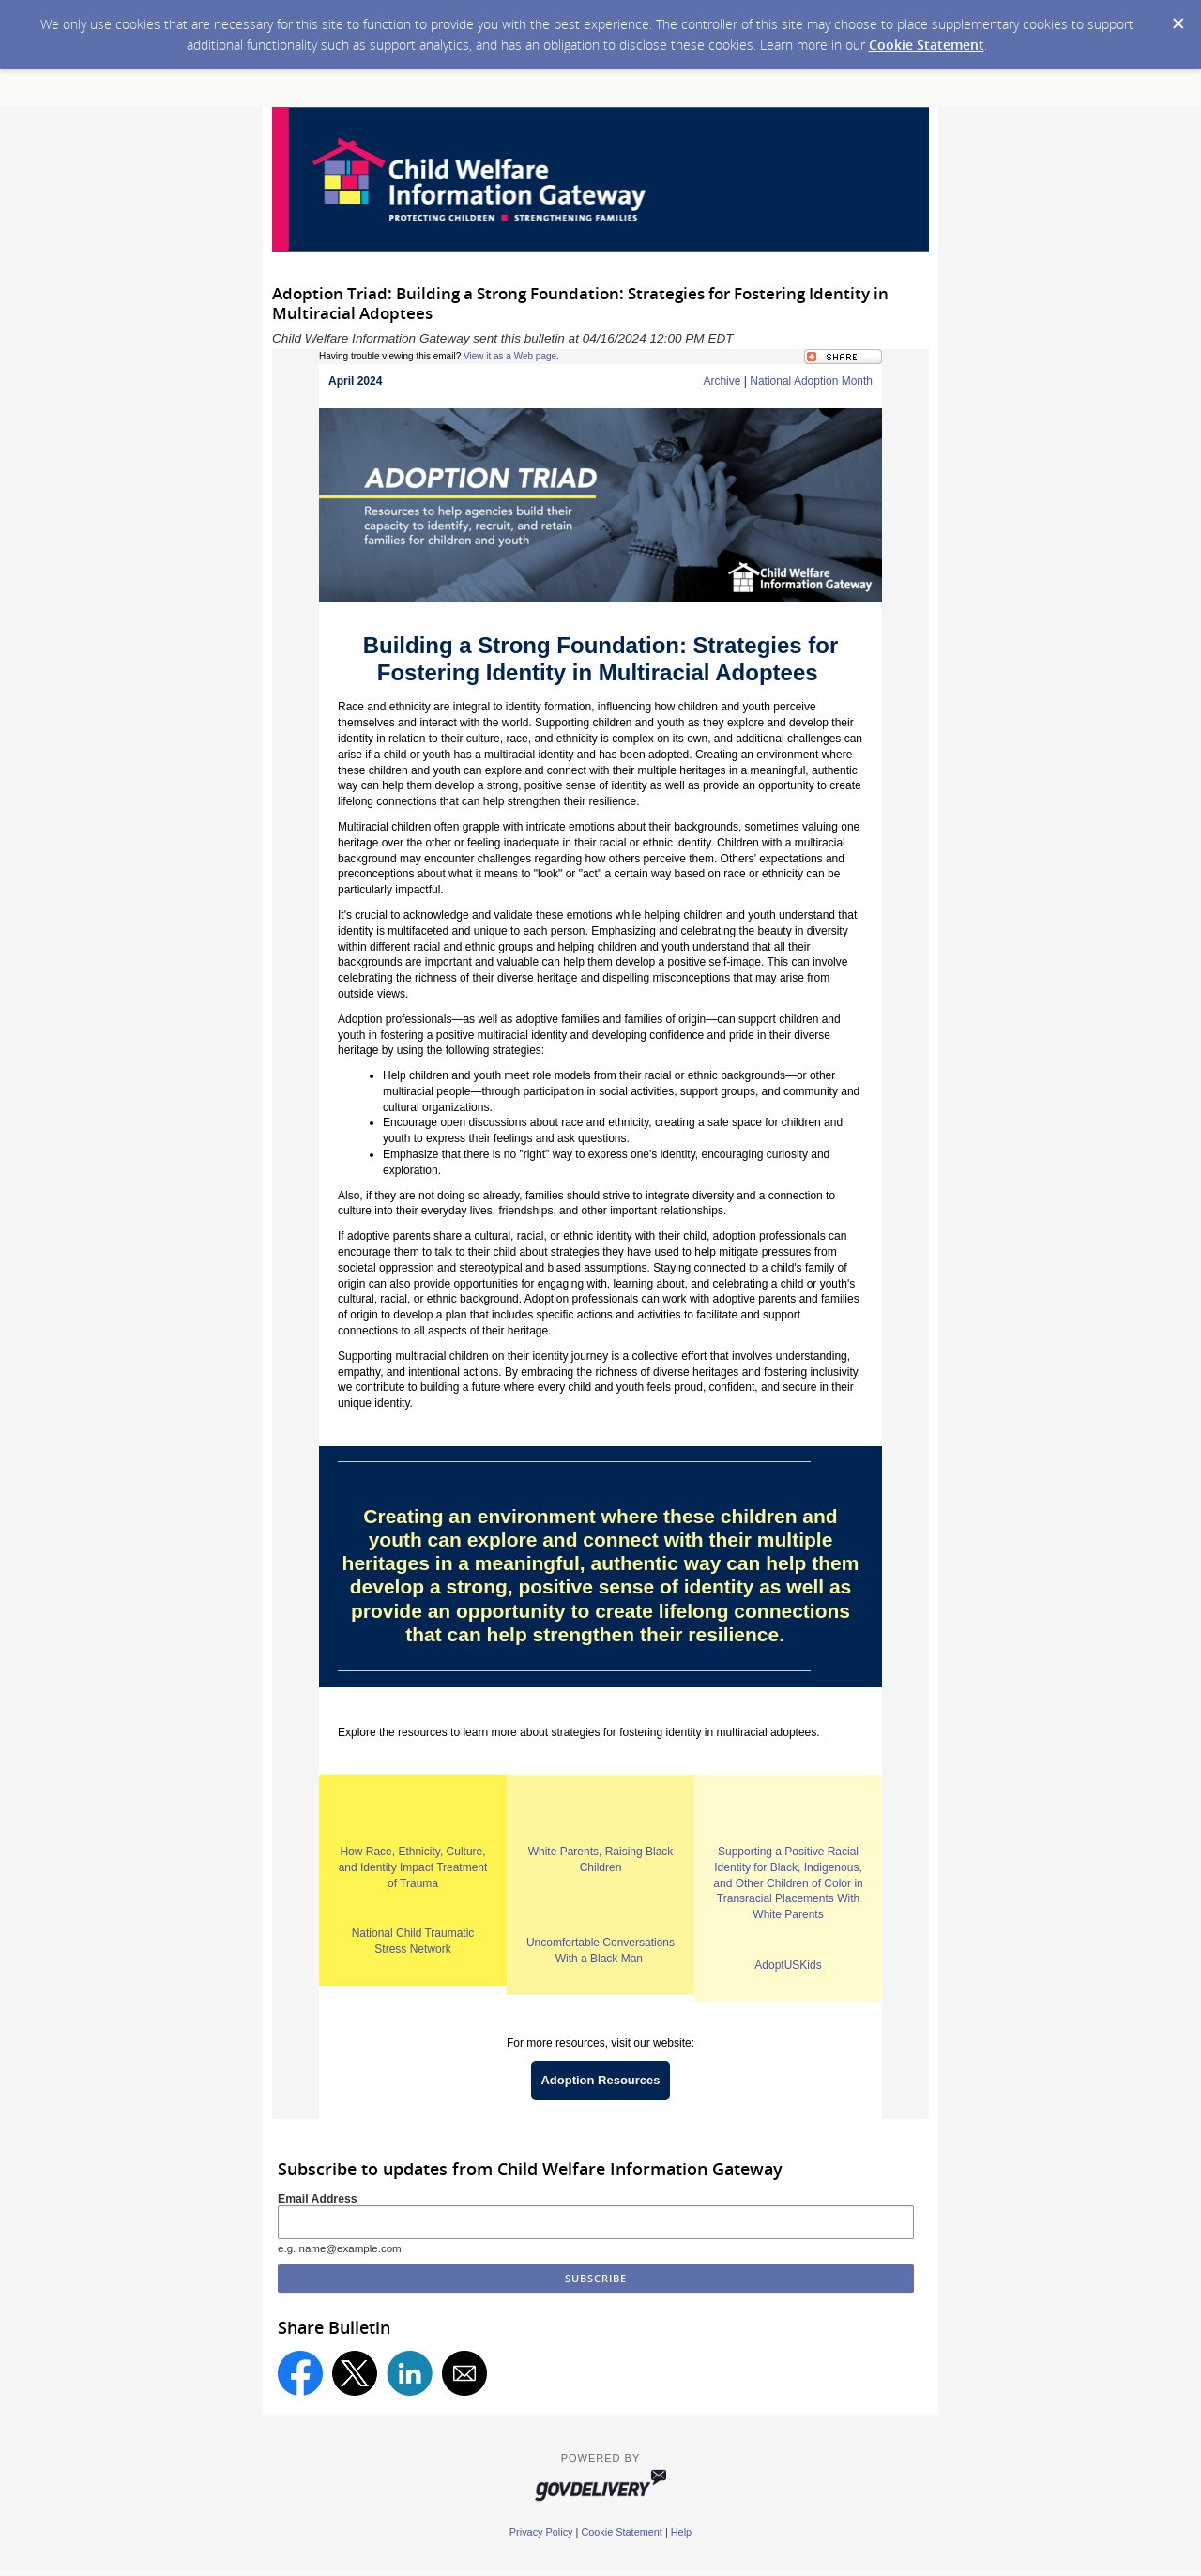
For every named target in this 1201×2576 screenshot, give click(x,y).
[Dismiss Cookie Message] (1177, 18)
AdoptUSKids (787, 1965)
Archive (721, 381)
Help (681, 2532)
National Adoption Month (811, 381)
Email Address (317, 2198)
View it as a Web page (510, 356)
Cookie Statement (926, 44)
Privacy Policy (541, 2532)
